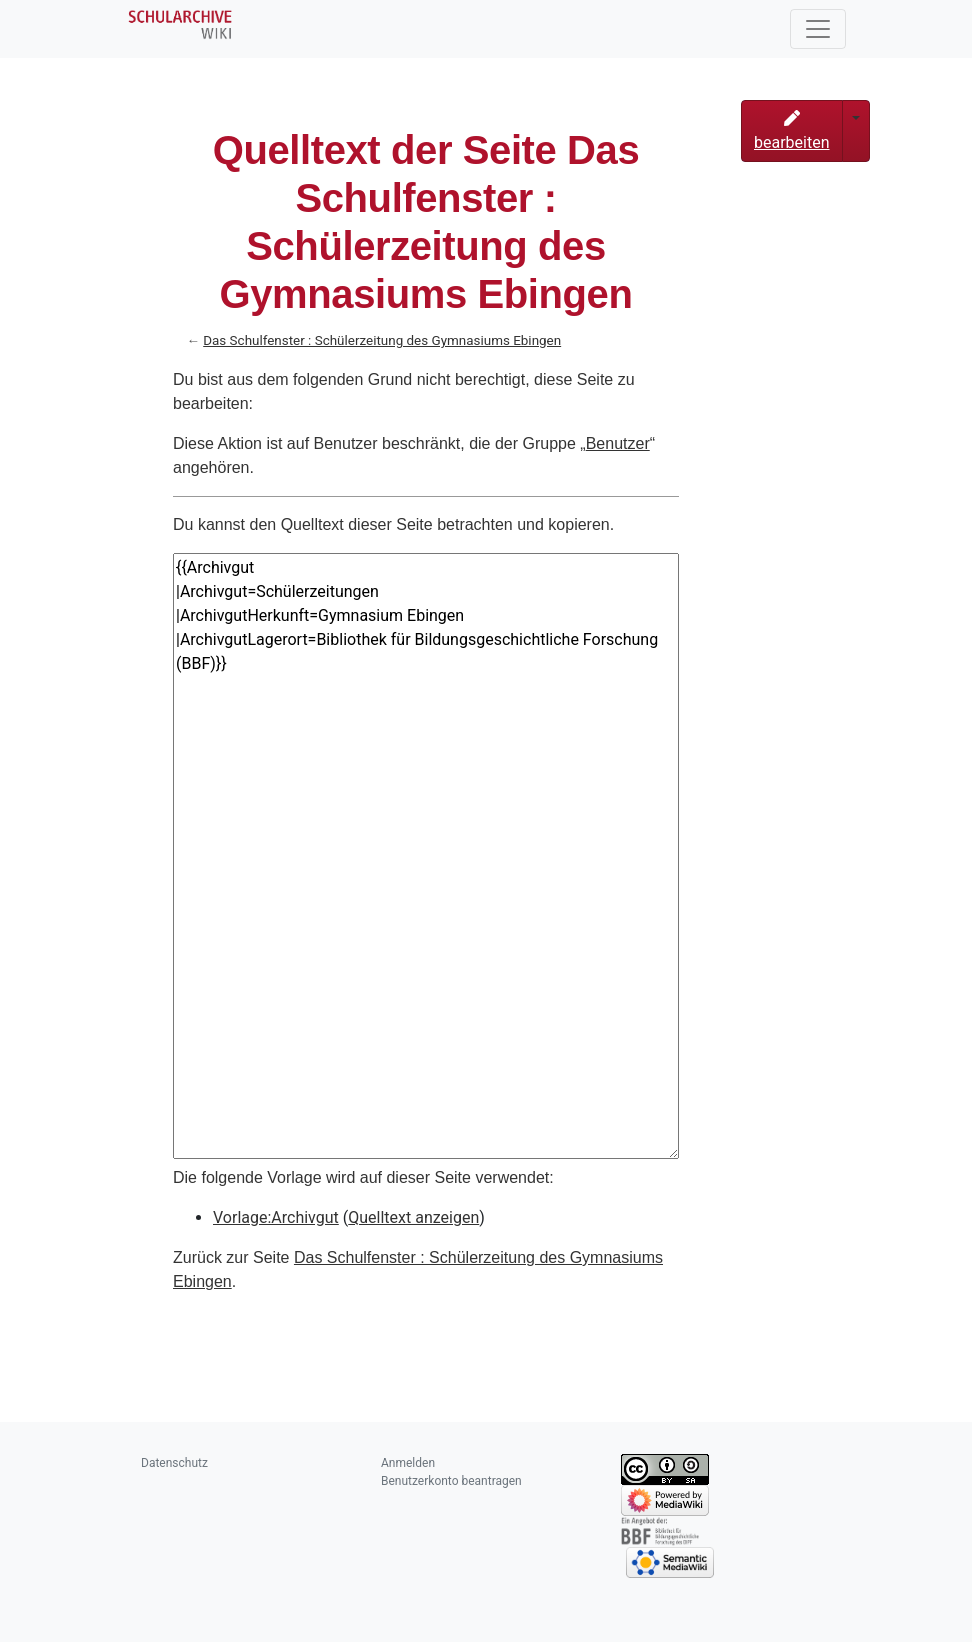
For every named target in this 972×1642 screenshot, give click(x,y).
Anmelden (408, 1463)
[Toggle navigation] (818, 29)
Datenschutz (174, 1463)
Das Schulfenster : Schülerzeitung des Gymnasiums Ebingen (382, 340)
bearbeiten (792, 131)
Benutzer (618, 443)
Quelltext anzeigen (413, 1217)
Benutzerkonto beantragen (451, 1481)
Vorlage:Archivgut (276, 1217)
